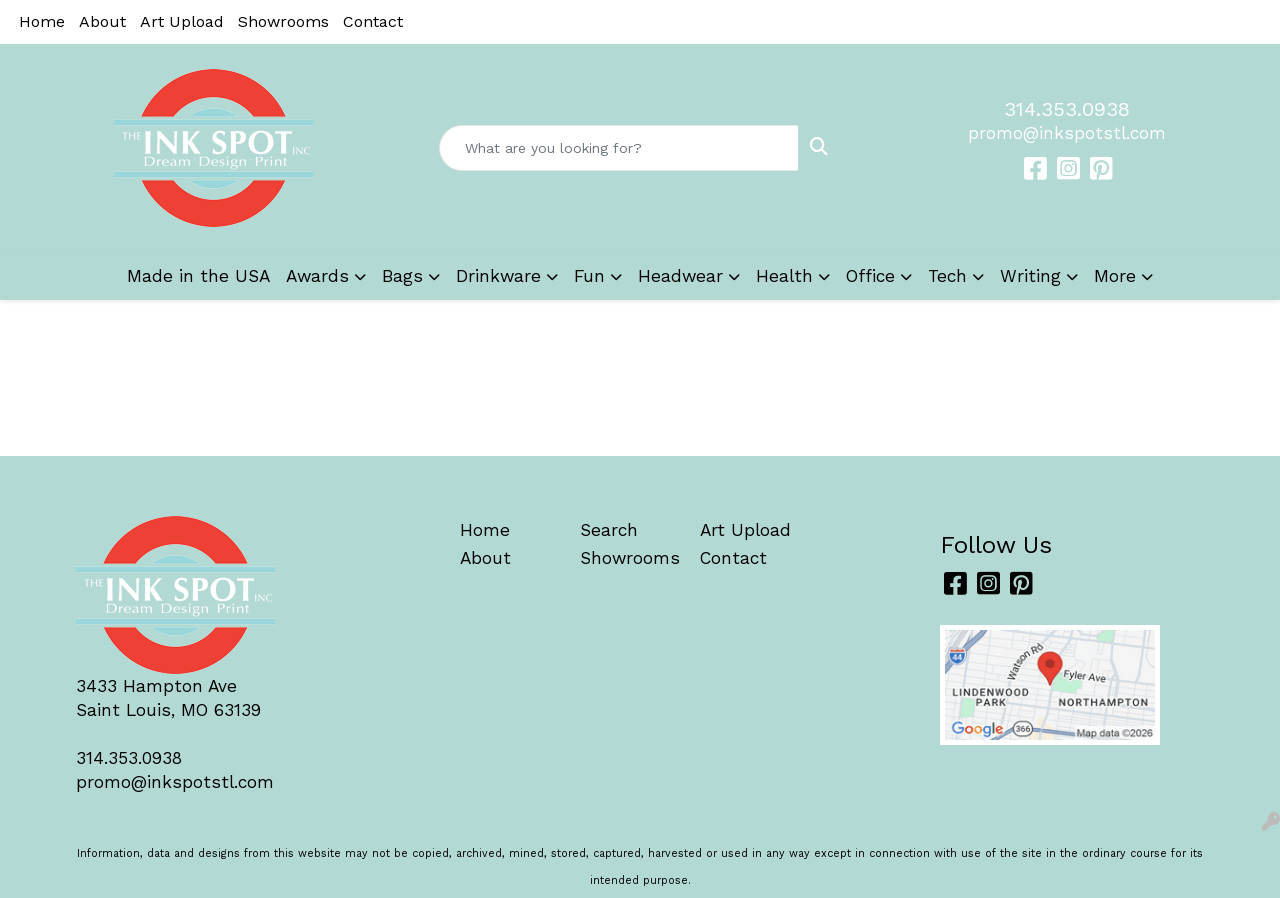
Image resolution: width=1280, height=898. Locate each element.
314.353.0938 (1067, 109)
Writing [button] (1030, 276)
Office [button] (870, 276)
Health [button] (784, 276)
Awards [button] (317, 276)
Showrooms (283, 21)
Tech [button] (947, 276)
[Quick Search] (619, 148)
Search (609, 530)
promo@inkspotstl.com (1067, 133)
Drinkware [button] (498, 276)
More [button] (1115, 276)
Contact (373, 21)
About (102, 21)
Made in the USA (198, 276)
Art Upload (182, 21)
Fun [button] (589, 276)
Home (42, 21)
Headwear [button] (680, 276)
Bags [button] (402, 276)
